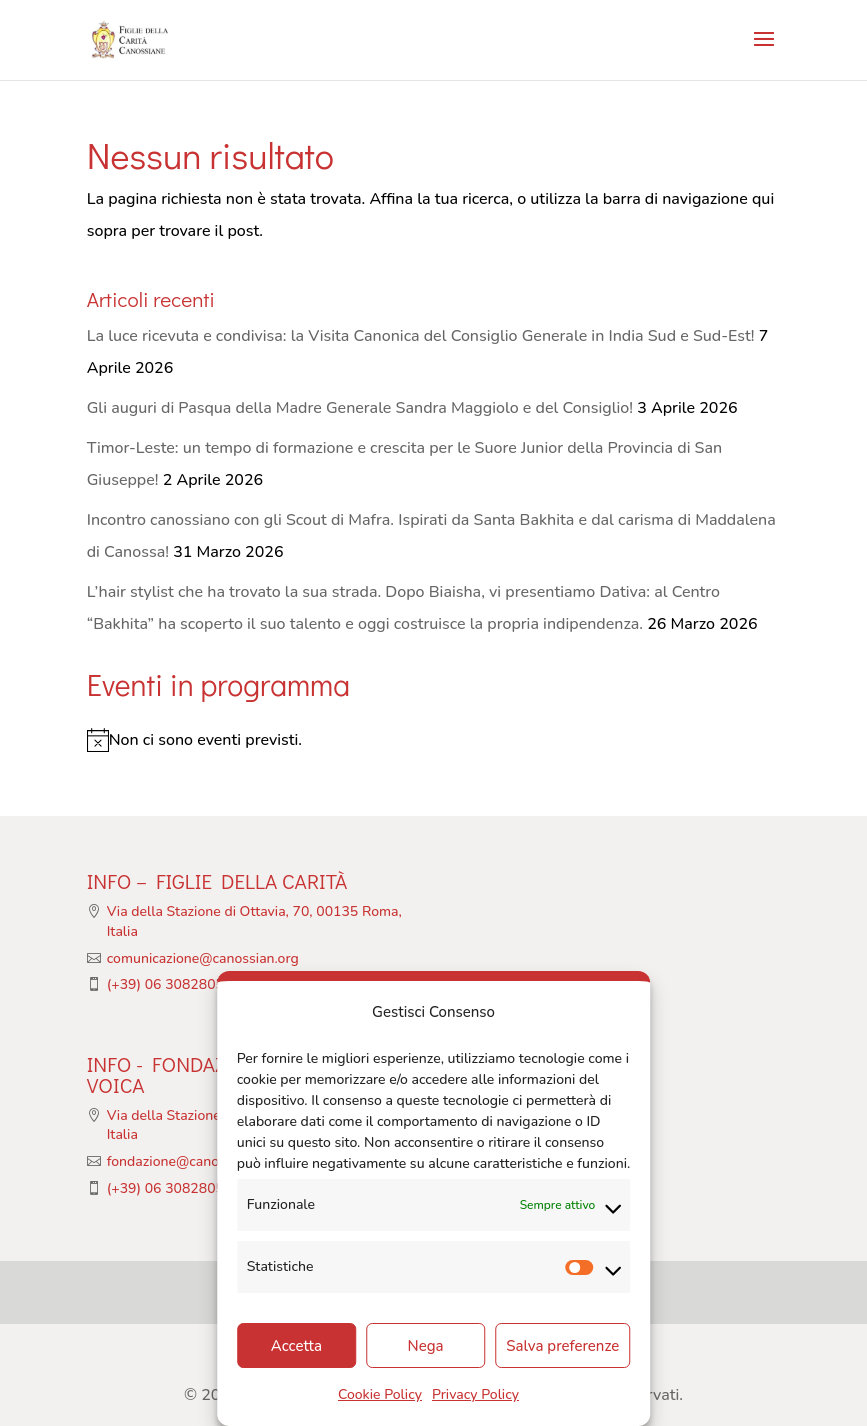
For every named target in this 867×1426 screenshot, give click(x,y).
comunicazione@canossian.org (203, 958)
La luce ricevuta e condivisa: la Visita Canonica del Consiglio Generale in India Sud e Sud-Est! (421, 336)
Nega (426, 1346)
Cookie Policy (380, 1394)
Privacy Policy (475, 1394)
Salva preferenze (562, 1346)
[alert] (434, 740)
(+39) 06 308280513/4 (180, 984)
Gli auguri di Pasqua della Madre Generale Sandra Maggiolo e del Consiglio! (360, 408)
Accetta (296, 1346)
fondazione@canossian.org (191, 1161)
